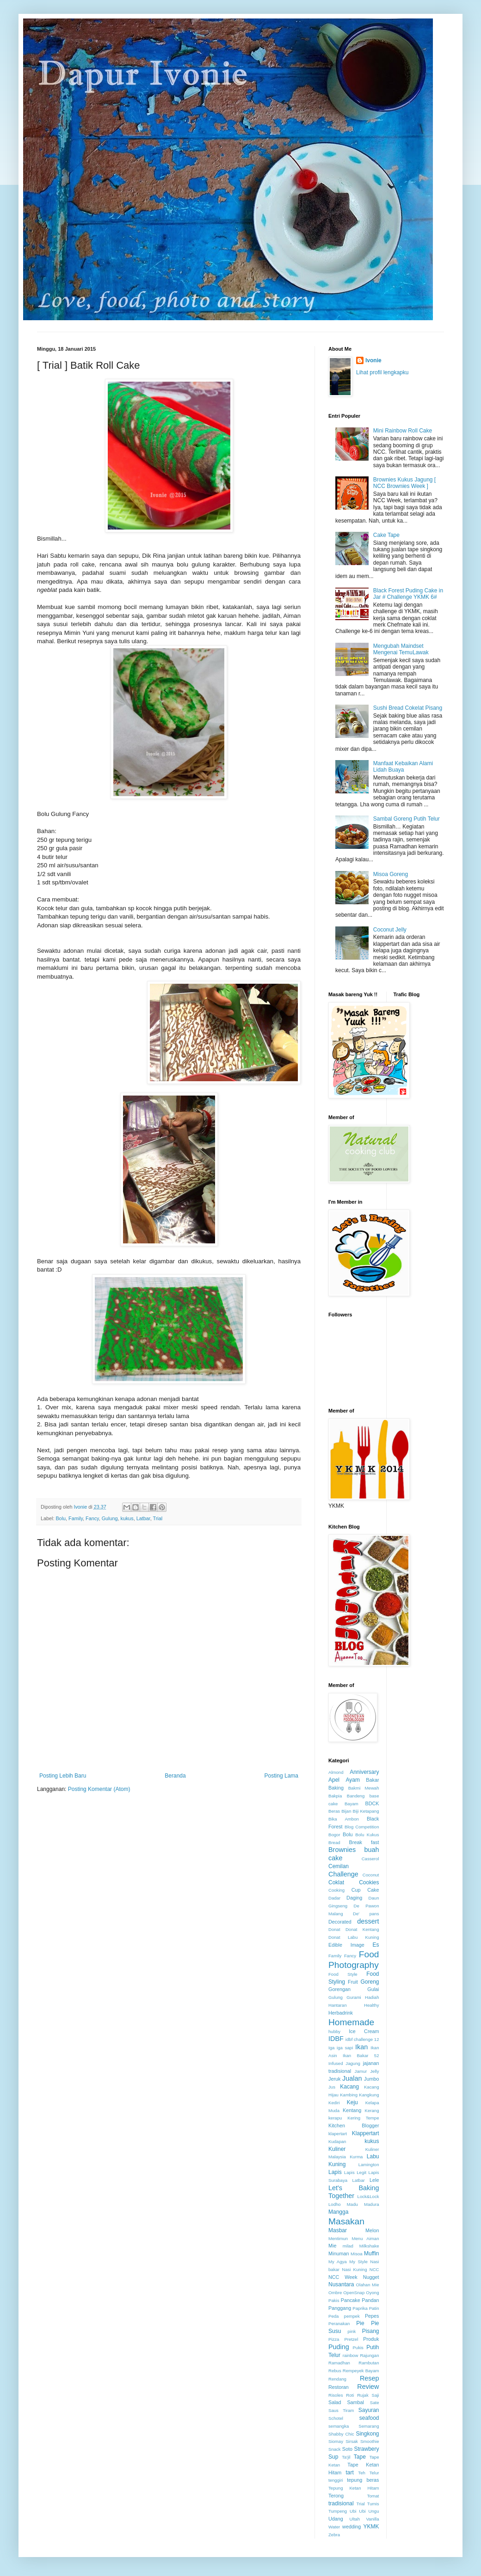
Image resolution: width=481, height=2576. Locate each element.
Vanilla (372, 2518)
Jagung (352, 2063)
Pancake (350, 2300)
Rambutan (368, 2362)
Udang (335, 2518)
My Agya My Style (348, 2261)
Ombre (335, 2292)
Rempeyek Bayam (361, 2370)
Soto (347, 2449)
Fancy (92, 1518)
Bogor (334, 1834)
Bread (334, 1842)
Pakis (333, 2300)
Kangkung (369, 2094)
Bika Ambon (343, 1818)
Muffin (371, 2253)
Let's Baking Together (353, 2192)
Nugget (371, 2277)
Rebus (334, 2370)
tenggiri (335, 2480)
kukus (126, 1518)
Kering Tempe (363, 2117)
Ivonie (373, 360)
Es (375, 1945)
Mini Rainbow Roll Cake (402, 430)
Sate (374, 2402)
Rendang (337, 2378)
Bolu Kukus (367, 1834)
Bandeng (355, 1795)
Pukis (357, 2347)
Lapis (335, 2172)
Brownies (342, 1849)
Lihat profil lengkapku (382, 372)
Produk (371, 2339)
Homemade (351, 2022)
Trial (158, 1518)
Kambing (349, 2094)
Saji (375, 2395)
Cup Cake (365, 1890)
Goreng (369, 1982)
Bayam (351, 1803)
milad (348, 2245)
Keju (352, 2102)
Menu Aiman (365, 2238)
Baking (336, 1787)
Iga (331, 2047)
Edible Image (346, 1945)
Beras (334, 1811)
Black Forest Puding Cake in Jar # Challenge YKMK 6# (408, 593)
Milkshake (369, 2245)
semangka (338, 2426)
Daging (354, 1897)
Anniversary (364, 1772)
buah (371, 1849)
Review (368, 2386)
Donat (334, 1929)
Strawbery (366, 2449)
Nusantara (341, 2284)
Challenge (343, 1874)
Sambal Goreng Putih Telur (406, 819)
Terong (336, 2495)
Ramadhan (339, 2362)
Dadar (334, 1897)
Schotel (335, 2418)
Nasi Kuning (354, 2269)
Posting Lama (281, 1775)
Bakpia (335, 1795)
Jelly (374, 2071)
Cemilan (338, 1866)
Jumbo (371, 2079)
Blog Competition (362, 1826)
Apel (333, 1780)
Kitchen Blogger (353, 2125)
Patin (374, 2308)
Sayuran (368, 2410)
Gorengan (339, 1989)
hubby (334, 2031)
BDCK (372, 1803)
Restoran (338, 2387)
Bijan (346, 1811)
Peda (333, 2316)
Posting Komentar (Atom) (99, 1789)
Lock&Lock (368, 2196)
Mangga (338, 2212)
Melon (372, 2230)
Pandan (370, 2300)
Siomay (335, 2441)
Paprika (360, 2308)
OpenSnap (353, 2292)
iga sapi (345, 2047)
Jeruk (334, 2079)
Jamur (361, 2071)
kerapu (335, 2117)
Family (75, 1518)
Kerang (372, 2110)
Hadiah (372, 1997)
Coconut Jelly (390, 929)
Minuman (338, 2253)
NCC (374, 2269)
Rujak (363, 2395)
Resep (369, 2378)
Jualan (352, 2078)
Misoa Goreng (390, 874)
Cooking (336, 1890)
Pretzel (351, 2339)
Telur (374, 2472)
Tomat (373, 2495)
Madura (371, 2204)
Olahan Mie (367, 2284)
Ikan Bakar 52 (361, 2055)
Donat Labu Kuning (353, 1937)
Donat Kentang (362, 1929)
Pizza (333, 2339)
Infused (335, 2063)
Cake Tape (386, 535)
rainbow (350, 2355)
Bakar (372, 1780)
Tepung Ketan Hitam (353, 2488)
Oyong (372, 2292)
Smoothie (369, 2441)
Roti (350, 2395)
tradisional (341, 2503)
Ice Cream (364, 2031)
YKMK (371, 2526)
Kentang (352, 2110)
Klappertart (365, 2133)
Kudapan (337, 2141)
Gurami (353, 1997)
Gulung (110, 1518)
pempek (352, 2316)
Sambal (355, 2402)
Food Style (343, 1974)
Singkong (367, 2433)
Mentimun (338, 2238)
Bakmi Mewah (363, 1787)
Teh (361, 2472)
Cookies (369, 1882)
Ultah (355, 2518)
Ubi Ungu (369, 2511)
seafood (369, 2418)
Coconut (371, 1874)
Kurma (356, 2156)
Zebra (334, 2534)
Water (334, 2526)
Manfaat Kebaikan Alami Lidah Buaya (403, 766)
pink (352, 2331)
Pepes (372, 2316)
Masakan (346, 2221)
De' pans (366, 1913)
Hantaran (337, 2005)
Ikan (361, 2047)
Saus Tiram (341, 2410)
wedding (351, 2526)
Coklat (336, 1882)
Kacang (349, 2086)
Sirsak (351, 2441)
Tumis (373, 2503)
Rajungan (369, 2355)
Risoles (335, 2395)
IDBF (336, 2038)
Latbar (143, 1518)
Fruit (353, 1982)
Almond (336, 1772)
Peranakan (339, 2323)
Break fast (364, 1842)
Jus (331, 2086)
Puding (338, 2347)
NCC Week (343, 2277)
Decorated (340, 1921)
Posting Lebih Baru (62, 1775)
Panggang (339, 2308)
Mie (332, 2245)
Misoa (357, 2253)
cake (335, 1858)
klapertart (337, 2133)
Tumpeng (337, 2511)
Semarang (368, 2426)
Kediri (334, 2102)
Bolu (61, 1518)
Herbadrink (340, 2013)
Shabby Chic (341, 2433)
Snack (334, 2449)
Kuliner (336, 2149)
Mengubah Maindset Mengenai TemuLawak (401, 649)
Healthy (371, 2005)
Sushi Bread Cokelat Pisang (407, 708)
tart (349, 2472)
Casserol (370, 1858)
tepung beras (363, 2480)
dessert (368, 1921)
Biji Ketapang (366, 1811)
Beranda (175, 1775)
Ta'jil (346, 2457)
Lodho (334, 2204)
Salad (334, 2402)
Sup (333, 2457)
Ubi (353, 2511)
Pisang (370, 2331)
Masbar (337, 2230)
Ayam (352, 1780)
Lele (374, 2180)
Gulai (373, 1989)
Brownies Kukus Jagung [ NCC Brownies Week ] (404, 482)
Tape (360, 2457)
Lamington (368, 2164)
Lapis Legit (355, 2172)
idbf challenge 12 (362, 2039)
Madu (352, 2204)
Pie (360, 2323)
